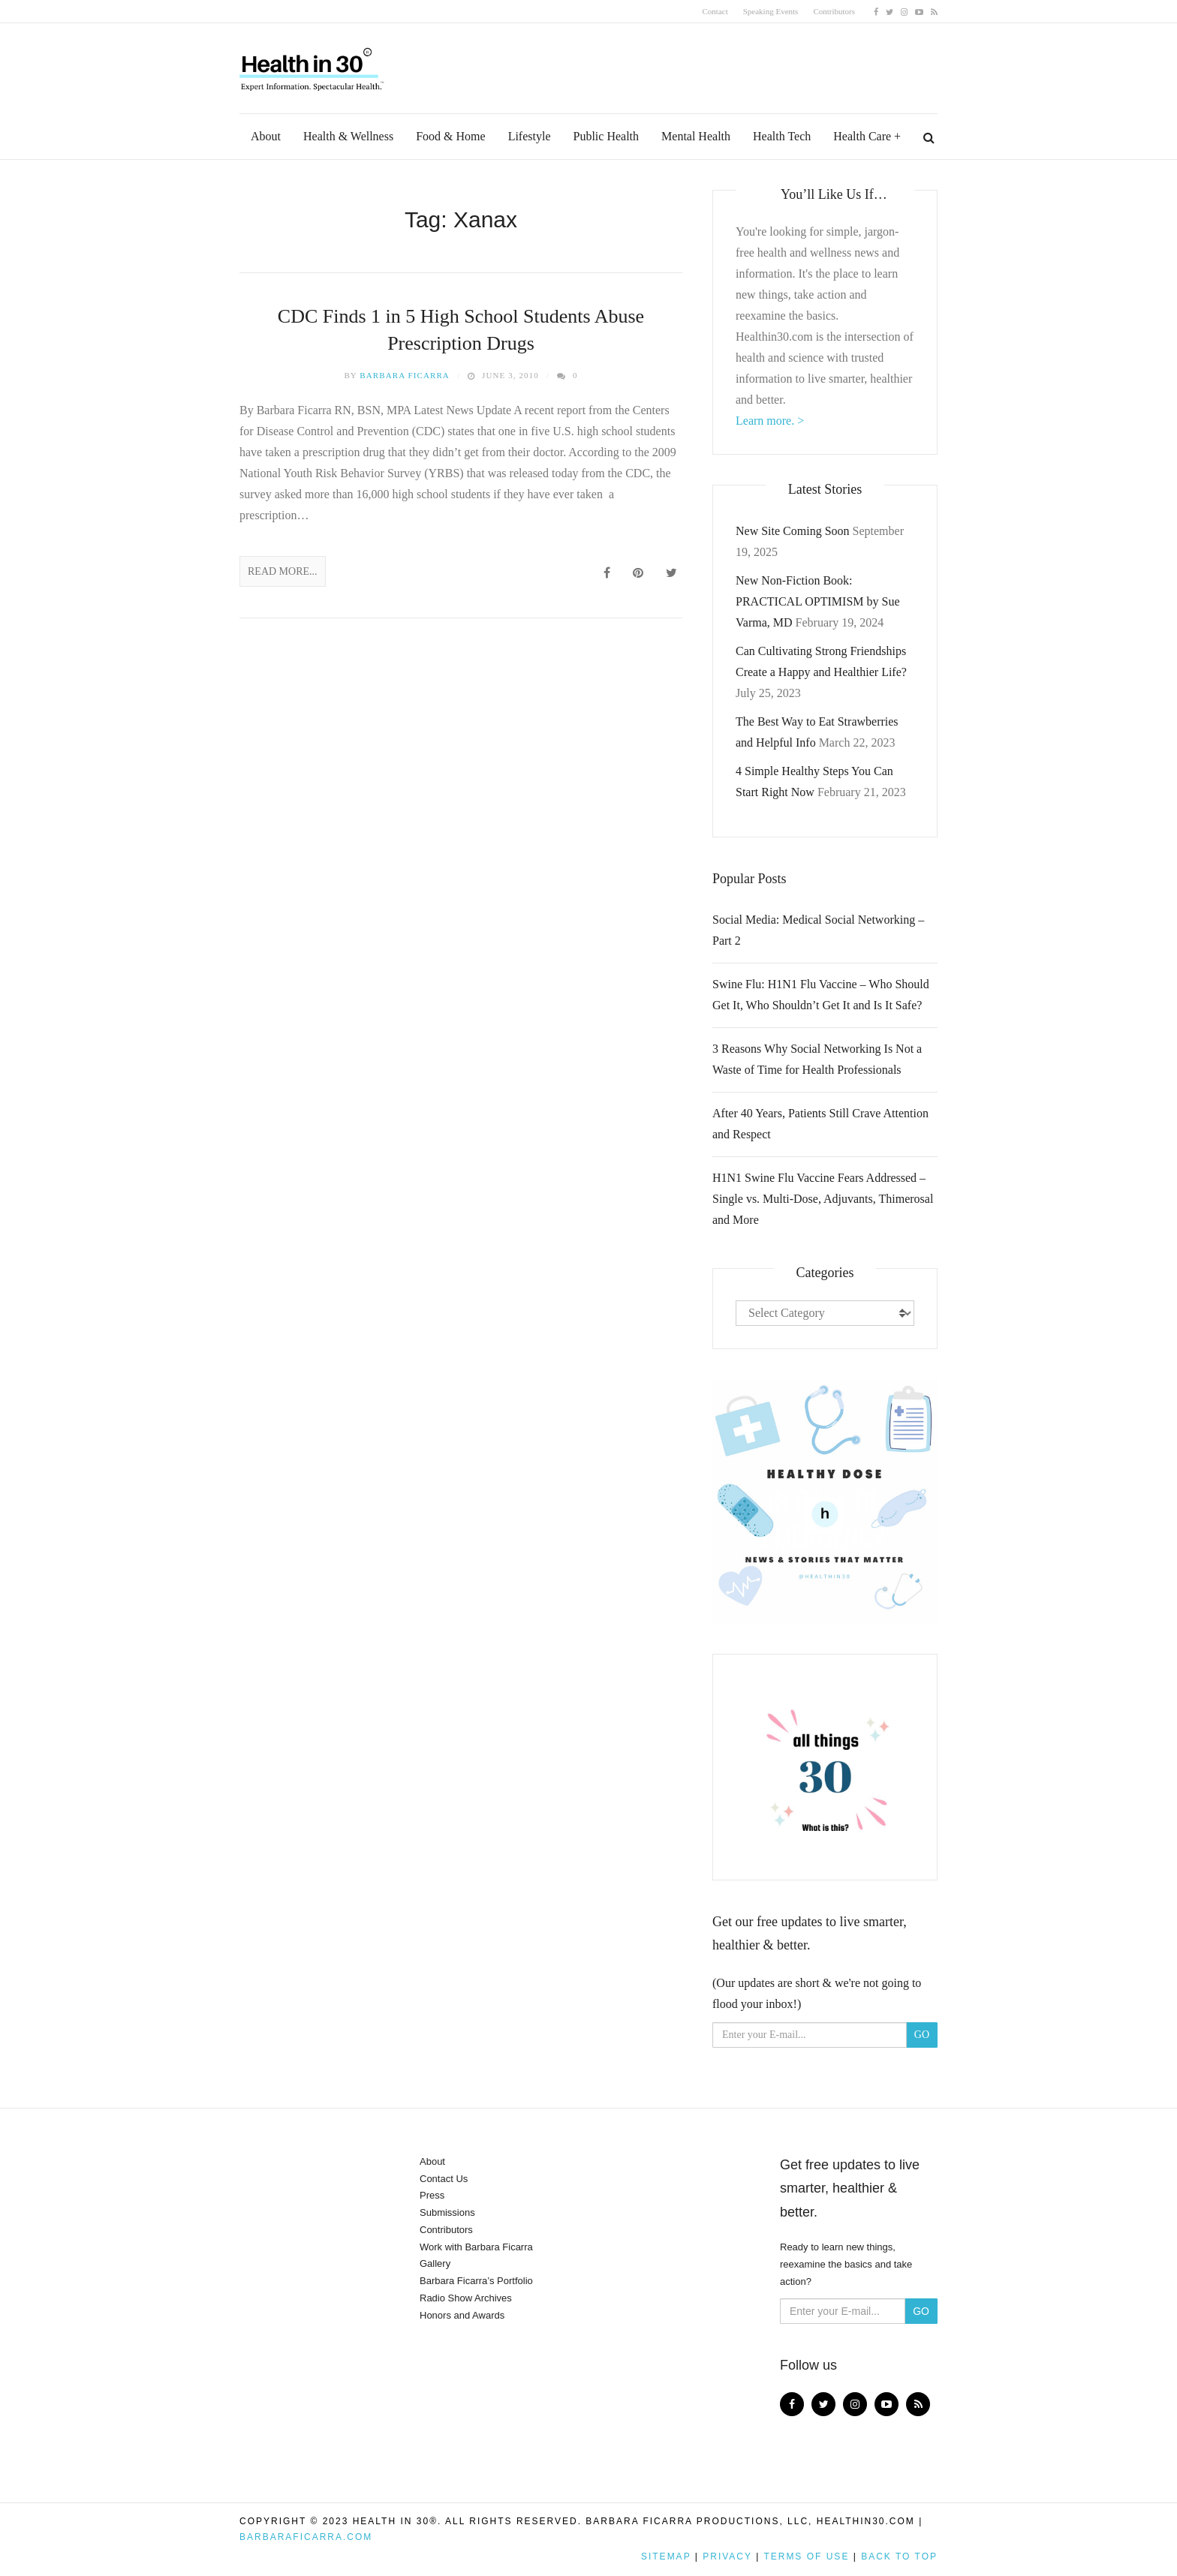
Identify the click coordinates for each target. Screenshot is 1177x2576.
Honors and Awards (462, 2315)
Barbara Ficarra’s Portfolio (476, 2280)
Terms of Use (806, 2556)
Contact (715, 11)
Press (432, 2195)
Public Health (606, 136)
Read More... (283, 571)
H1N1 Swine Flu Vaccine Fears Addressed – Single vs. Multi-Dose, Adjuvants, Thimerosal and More (822, 1198)
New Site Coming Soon (793, 531)
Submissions (447, 2212)
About (266, 136)
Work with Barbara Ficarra (476, 2247)
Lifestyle (529, 136)
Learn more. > (770, 420)
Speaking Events (771, 11)
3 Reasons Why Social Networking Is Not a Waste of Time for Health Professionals (817, 1059)
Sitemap (666, 2556)
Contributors (834, 11)
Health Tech (782, 136)
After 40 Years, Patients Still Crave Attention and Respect (820, 1124)
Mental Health (695, 136)
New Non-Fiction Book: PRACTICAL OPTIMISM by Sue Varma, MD (818, 601)
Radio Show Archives (466, 2298)
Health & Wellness (348, 136)
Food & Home (450, 136)
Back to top (899, 2556)
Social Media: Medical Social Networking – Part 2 (818, 930)
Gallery (435, 2263)
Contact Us (444, 2178)
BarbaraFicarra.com (305, 2537)
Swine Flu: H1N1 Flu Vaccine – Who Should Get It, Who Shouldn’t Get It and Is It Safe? (820, 994)
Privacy (727, 2556)
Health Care (862, 136)
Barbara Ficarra (405, 375)
